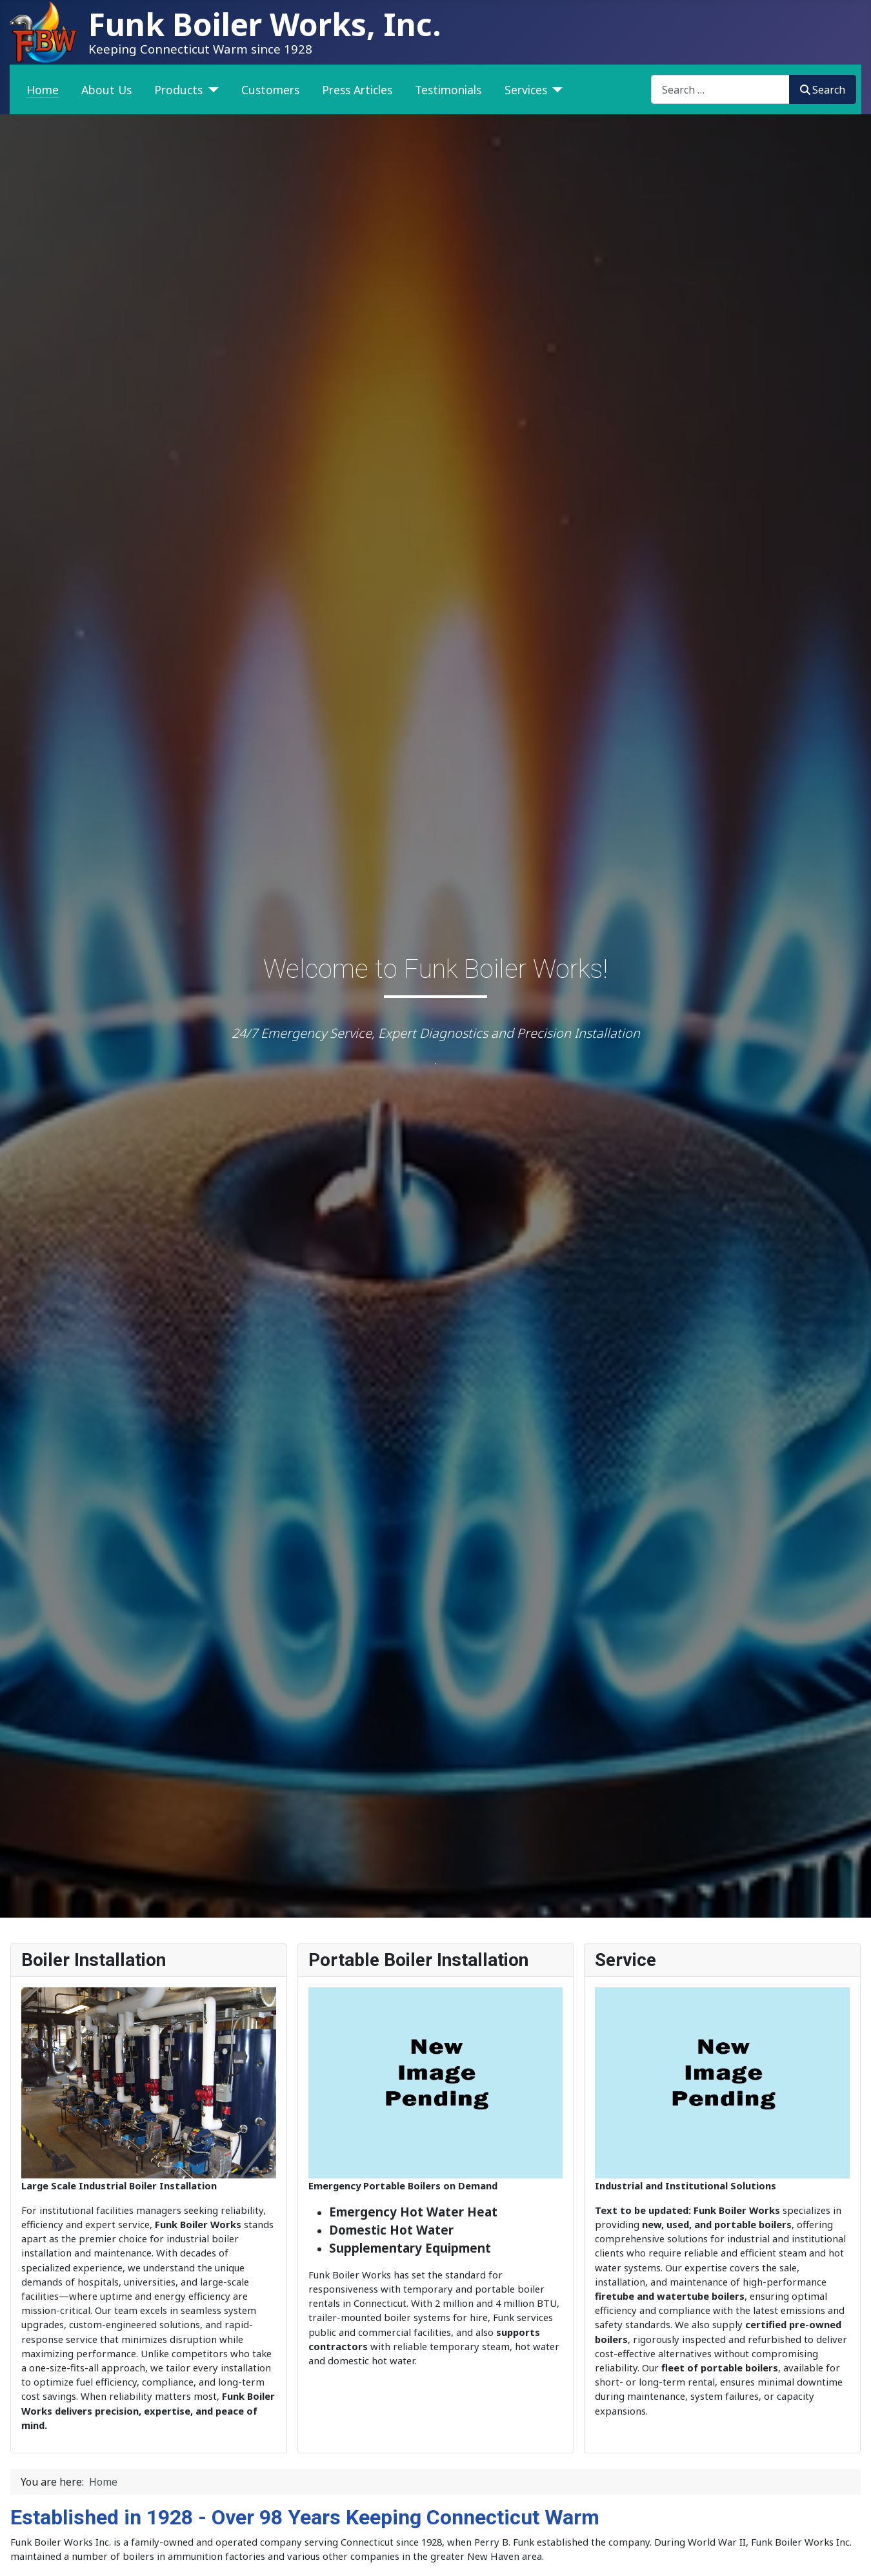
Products (178, 89)
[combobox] (720, 89)
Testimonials (448, 89)
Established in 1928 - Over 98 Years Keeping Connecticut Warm (304, 2517)
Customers (270, 89)
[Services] (555, 89)
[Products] (211, 89)
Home (42, 89)
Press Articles (357, 89)
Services (526, 89)
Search (822, 90)
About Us (106, 89)
